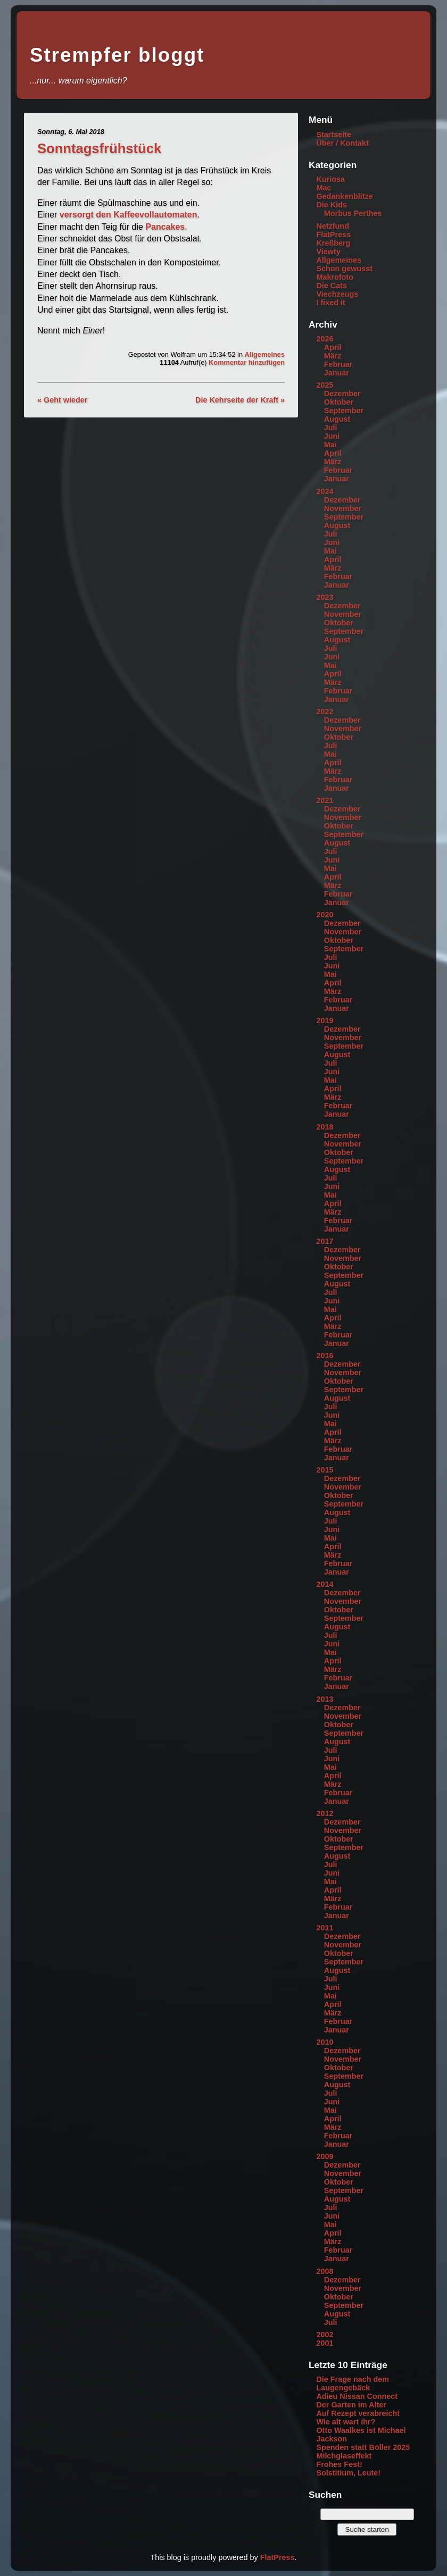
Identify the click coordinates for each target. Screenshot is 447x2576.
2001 (324, 2343)
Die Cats (331, 285)
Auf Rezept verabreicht (358, 2413)
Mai (330, 444)
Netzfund (332, 226)
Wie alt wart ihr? (345, 2422)
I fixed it (330, 302)
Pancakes (165, 226)
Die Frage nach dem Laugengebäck (352, 2383)
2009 (324, 2156)
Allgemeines (265, 354)
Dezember (342, 393)
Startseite (333, 134)
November (342, 508)
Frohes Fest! (339, 2464)
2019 (324, 1020)
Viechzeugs (337, 294)
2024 (324, 491)
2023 (324, 597)
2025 (324, 385)
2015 (324, 1470)
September (343, 410)
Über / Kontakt (342, 143)
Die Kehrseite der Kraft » (240, 400)
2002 (324, 2334)
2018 (324, 1127)
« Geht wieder (62, 400)
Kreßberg (333, 243)
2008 (324, 2271)
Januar (336, 373)
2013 (324, 1699)
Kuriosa (330, 179)
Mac (323, 187)
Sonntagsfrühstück (99, 148)
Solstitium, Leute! (348, 2473)
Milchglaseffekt (343, 2456)
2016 (324, 1355)
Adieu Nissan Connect (357, 2396)
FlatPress (333, 234)
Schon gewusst (344, 268)
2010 (324, 2042)
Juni (332, 436)
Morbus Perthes (353, 213)
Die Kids (331, 204)
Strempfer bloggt (117, 55)
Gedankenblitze (344, 196)
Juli (330, 427)
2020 (324, 914)
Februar (338, 364)
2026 (324, 338)
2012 (324, 1813)
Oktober (338, 402)
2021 (324, 800)
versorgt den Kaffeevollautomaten (128, 214)
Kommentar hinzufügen (247, 362)
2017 (324, 1241)
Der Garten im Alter (351, 2405)
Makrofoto (334, 277)
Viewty (328, 251)
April (333, 347)
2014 (324, 1584)
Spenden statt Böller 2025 (363, 2447)
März (333, 356)
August (337, 419)
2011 (324, 1927)
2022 (324, 711)
